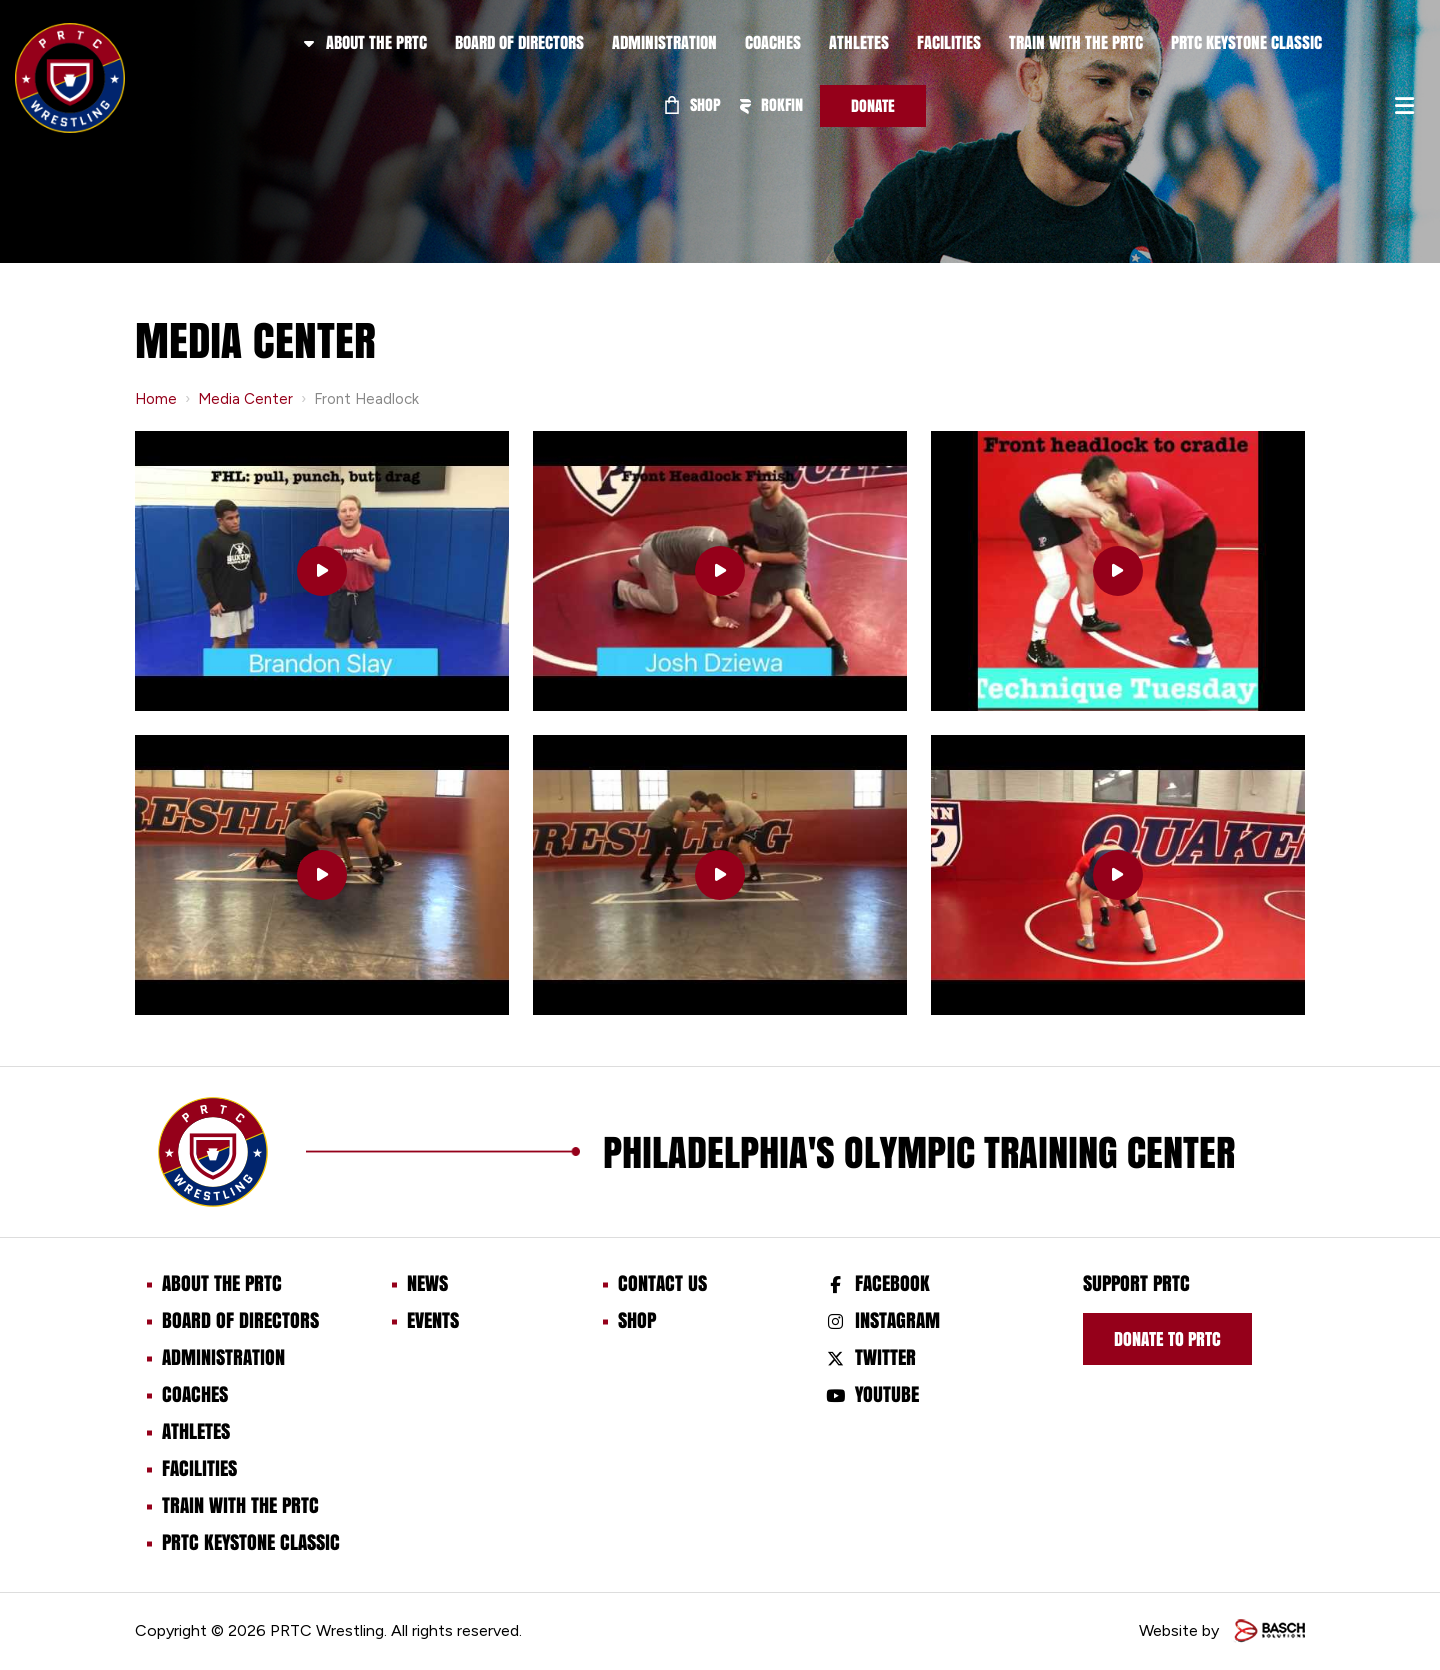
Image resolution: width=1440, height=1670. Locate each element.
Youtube (887, 1394)
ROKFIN (771, 104)
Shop (693, 104)
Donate (873, 105)
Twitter (885, 1357)
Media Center (245, 399)
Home (156, 399)
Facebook (892, 1283)
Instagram (897, 1320)
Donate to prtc (1167, 1339)
